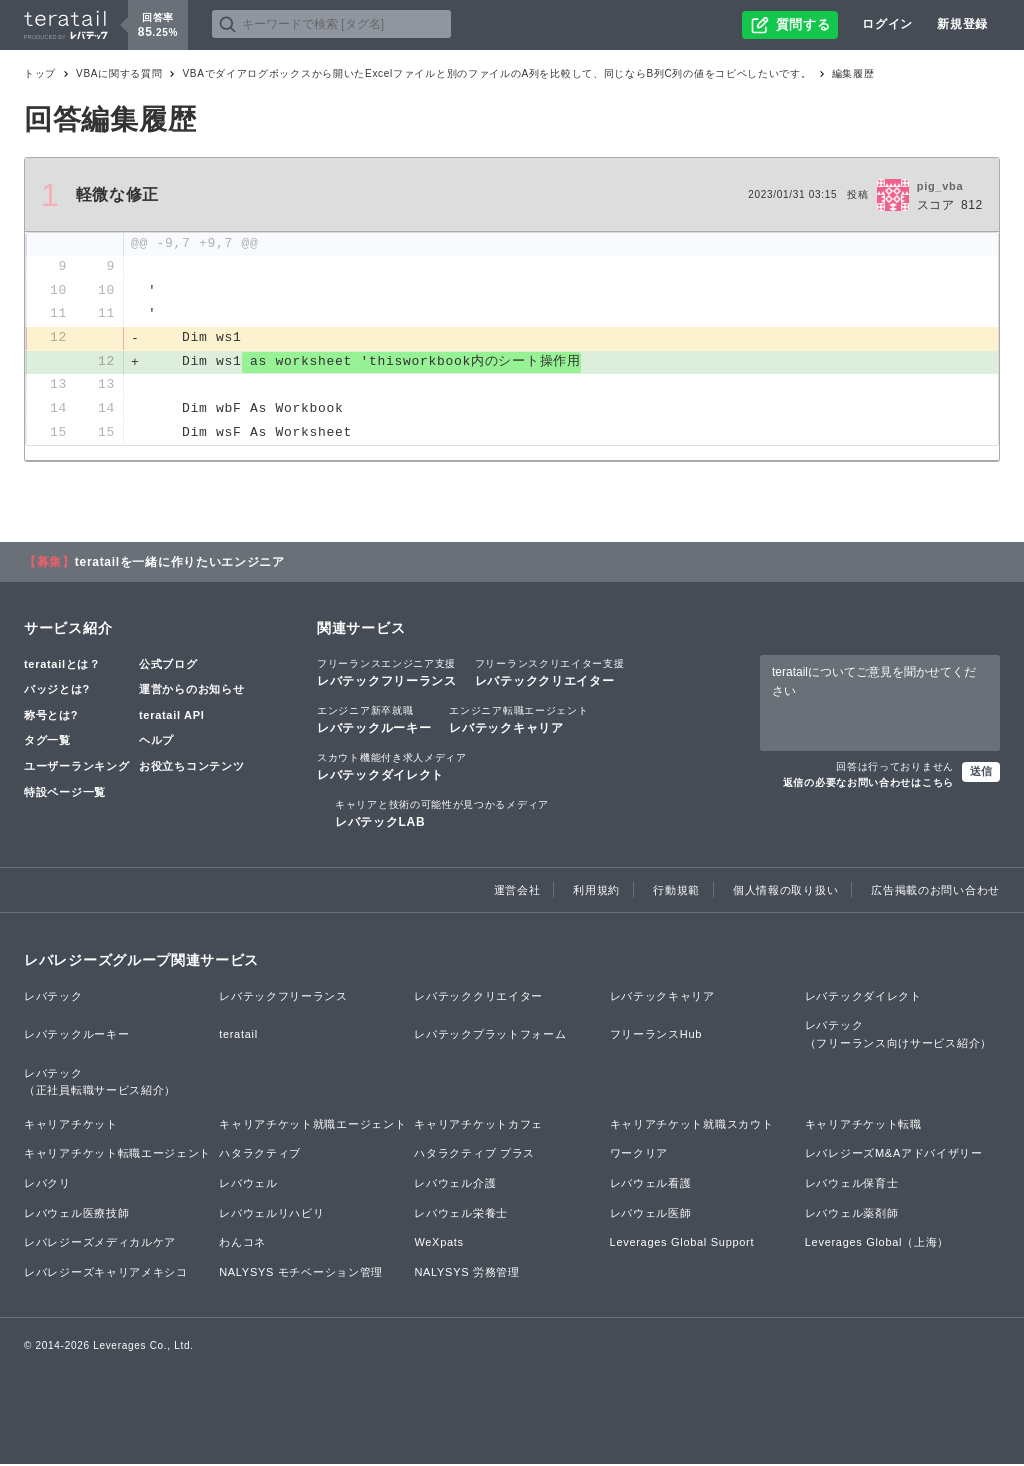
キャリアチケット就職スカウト (692, 1126)
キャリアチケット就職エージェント (312, 1126)
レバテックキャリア (518, 721)
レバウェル (248, 1185)
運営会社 (517, 892)
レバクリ (47, 1185)
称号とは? (51, 717)
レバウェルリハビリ (271, 1215)
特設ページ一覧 (65, 794)
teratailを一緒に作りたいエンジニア (180, 564)
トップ (40, 73)
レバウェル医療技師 (76, 1215)
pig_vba (940, 186)
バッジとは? (57, 691)
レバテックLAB (442, 815)
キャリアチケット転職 (863, 1126)
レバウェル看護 (651, 1185)
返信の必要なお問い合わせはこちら (868, 784)
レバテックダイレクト (392, 768)
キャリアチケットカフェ (478, 1126)
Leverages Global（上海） (877, 1244)
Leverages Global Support (682, 1244)
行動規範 (676, 892)
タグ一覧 (47, 743)
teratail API (171, 717)
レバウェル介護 (455, 1185)
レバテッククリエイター (550, 674)
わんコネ (242, 1244)
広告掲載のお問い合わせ (935, 892)
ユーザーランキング (76, 768)
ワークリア (639, 1156)
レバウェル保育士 (852, 1185)
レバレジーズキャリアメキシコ (106, 1274)
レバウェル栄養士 (461, 1215)
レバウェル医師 (651, 1215)
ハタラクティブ (260, 1156)
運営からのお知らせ (191, 691)
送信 (981, 773)
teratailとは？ (62, 666)
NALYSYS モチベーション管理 (301, 1274)
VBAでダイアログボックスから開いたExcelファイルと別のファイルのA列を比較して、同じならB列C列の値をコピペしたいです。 (496, 73)
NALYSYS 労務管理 (466, 1274)
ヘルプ (156, 743)
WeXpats (438, 1244)
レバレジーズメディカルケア (100, 1244)
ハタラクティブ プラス (474, 1156)
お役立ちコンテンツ (191, 768)
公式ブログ (168, 666)
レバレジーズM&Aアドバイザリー (894, 1156)
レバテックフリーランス (387, 674)
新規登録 (962, 24)
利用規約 (596, 892)
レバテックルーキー (374, 721)
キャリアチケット (71, 1126)
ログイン (887, 24)
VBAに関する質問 (119, 73)
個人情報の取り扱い (785, 892)
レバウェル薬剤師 (852, 1215)
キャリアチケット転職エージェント (117, 1156)
